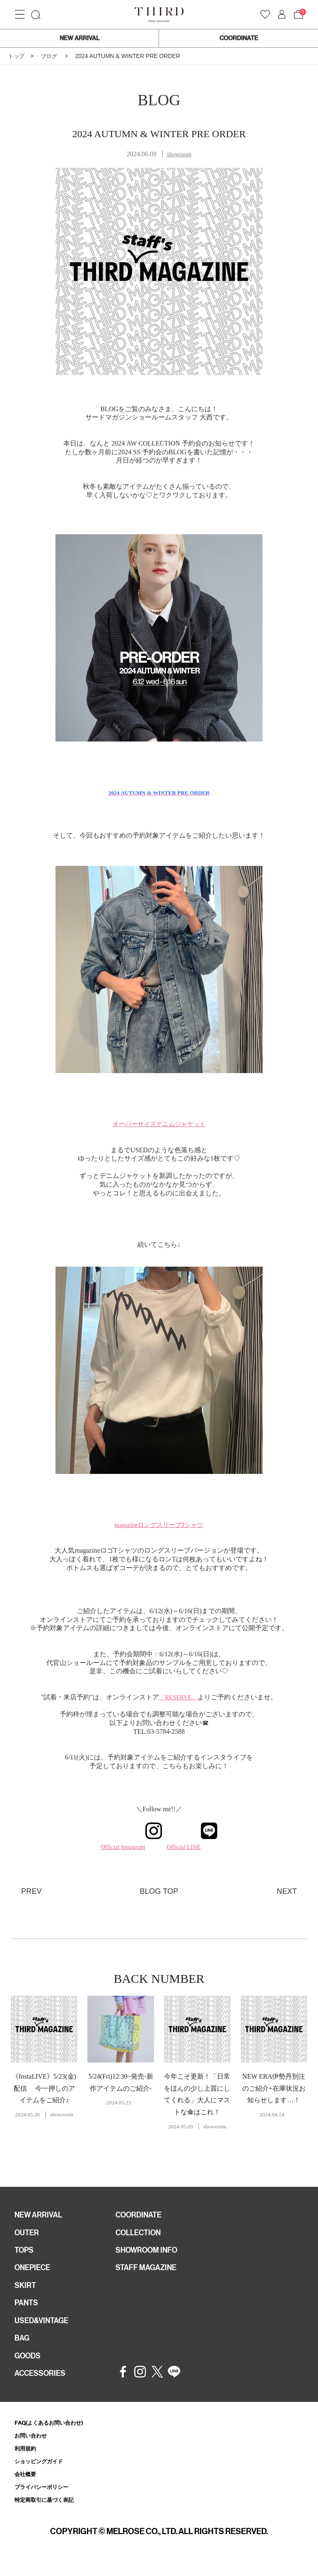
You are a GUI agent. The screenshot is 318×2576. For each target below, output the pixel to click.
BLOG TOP (159, 1890)
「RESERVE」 (178, 1697)
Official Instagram (129, 1846)
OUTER (27, 2235)
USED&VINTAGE (44, 2328)
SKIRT (26, 2291)
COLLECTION (141, 2235)
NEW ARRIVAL (79, 38)
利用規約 (26, 2461)
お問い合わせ (33, 2447)
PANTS (27, 2309)
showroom (179, 154)
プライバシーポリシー (45, 2501)
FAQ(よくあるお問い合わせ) (54, 2434)
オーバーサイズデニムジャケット (159, 1123)
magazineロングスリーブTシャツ (159, 1524)
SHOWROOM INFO (150, 2254)
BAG (22, 2347)
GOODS (29, 2365)
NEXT (286, 1890)
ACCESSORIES (42, 2384)
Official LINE (194, 1846)
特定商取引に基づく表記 (48, 2514)
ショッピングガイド (42, 2474)
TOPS (25, 2254)
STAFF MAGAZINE (149, 2272)
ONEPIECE (34, 2272)
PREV (32, 1890)
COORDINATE (238, 38)
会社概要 (26, 2487)
